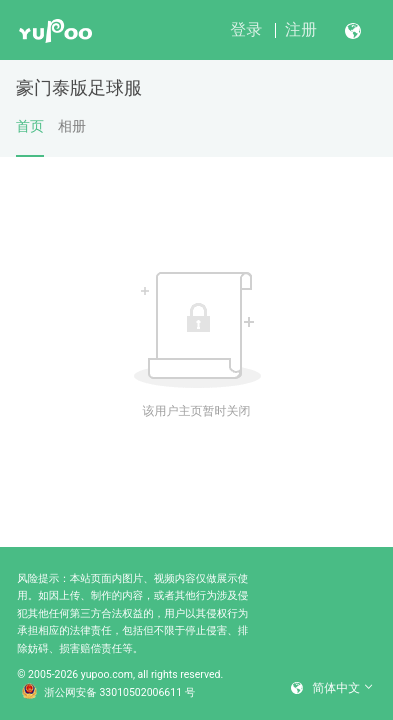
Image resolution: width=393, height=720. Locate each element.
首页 (30, 137)
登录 (246, 29)
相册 (72, 126)
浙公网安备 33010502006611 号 (109, 693)
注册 (301, 29)
